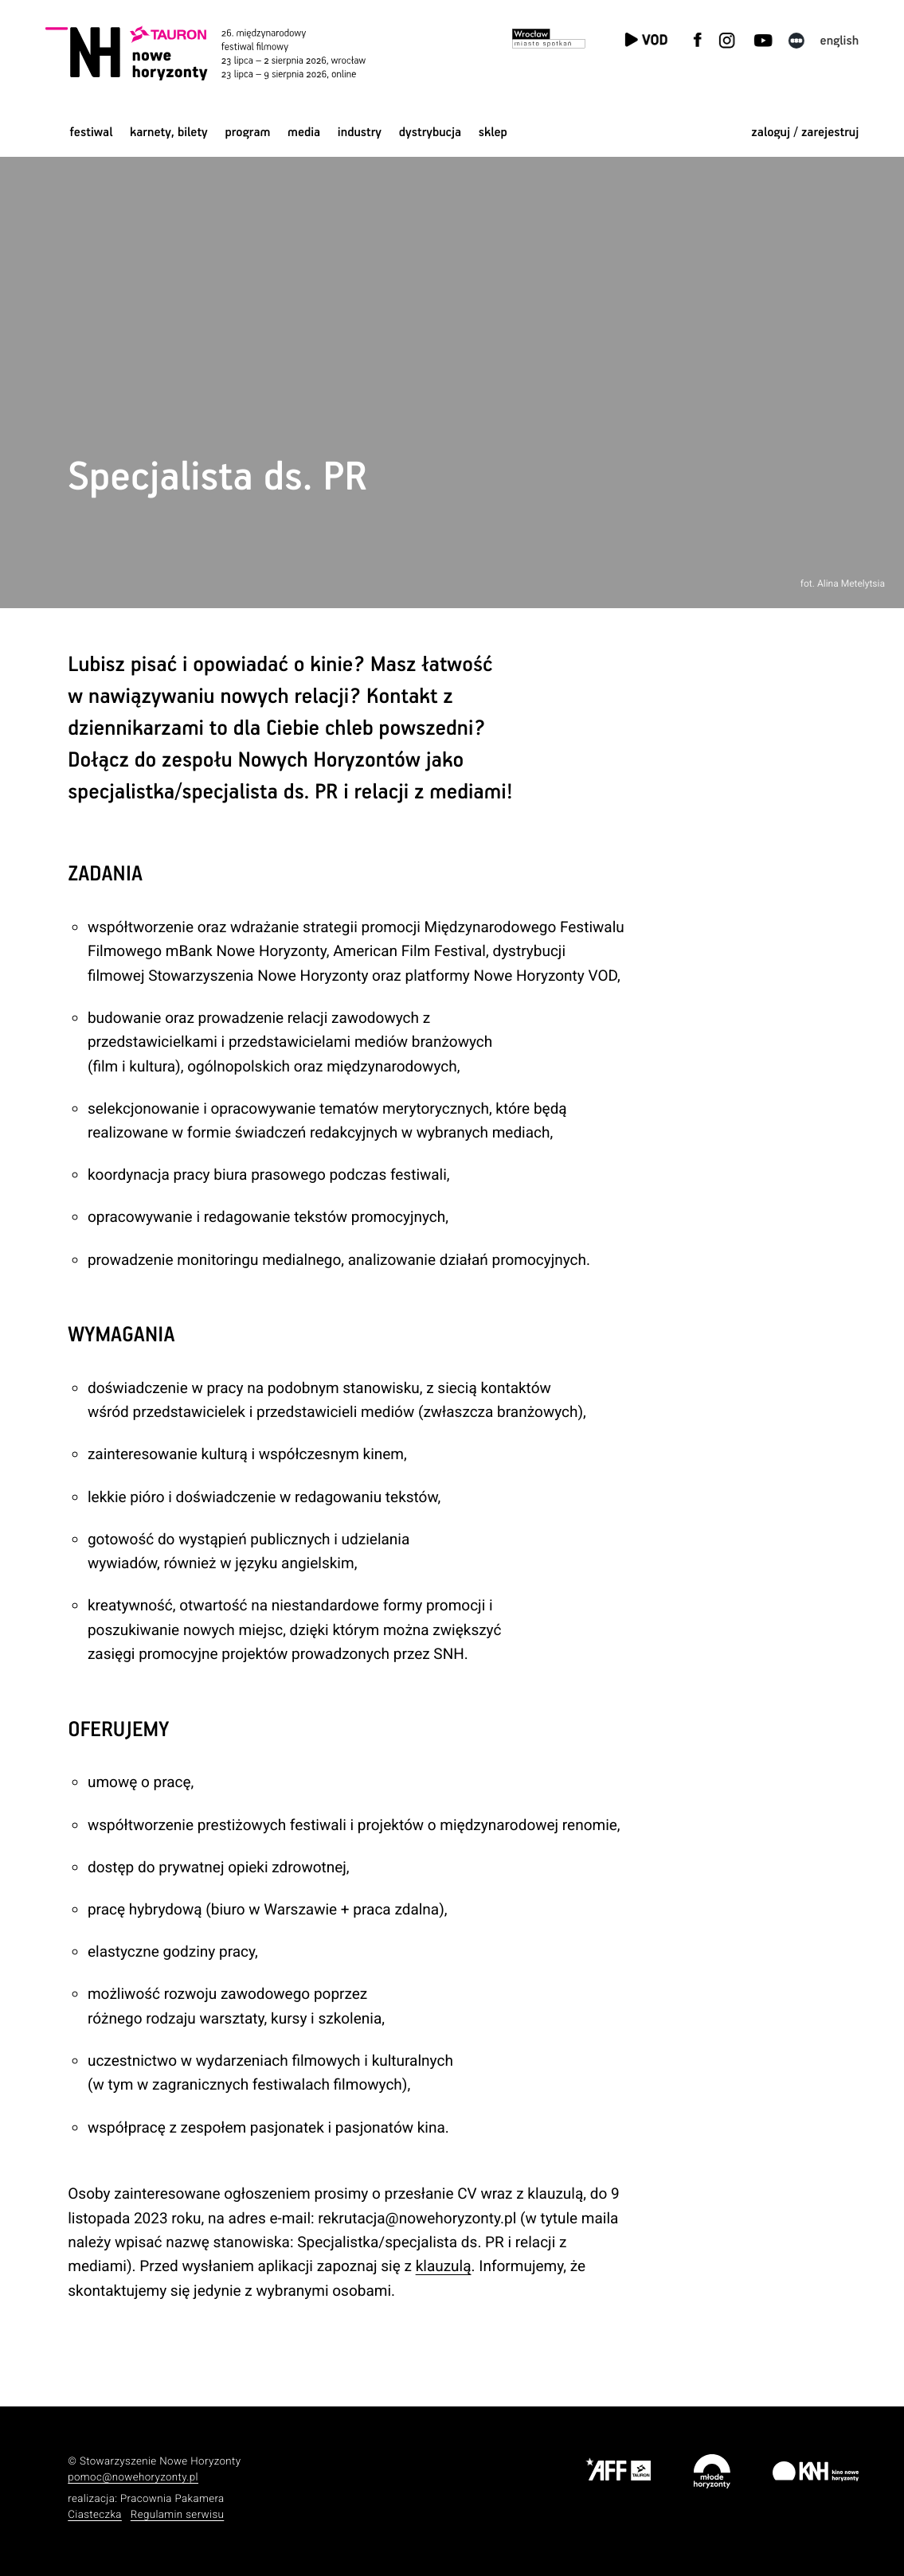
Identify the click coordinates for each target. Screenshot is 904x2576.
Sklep (493, 132)
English (839, 41)
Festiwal (91, 132)
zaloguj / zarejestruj (805, 132)
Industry (360, 132)
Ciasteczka (95, 2515)
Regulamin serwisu (178, 2515)
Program (247, 132)
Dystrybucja (430, 132)
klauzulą (444, 2266)
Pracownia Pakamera (172, 2499)
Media (304, 132)
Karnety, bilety (169, 132)
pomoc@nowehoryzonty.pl (133, 2478)
